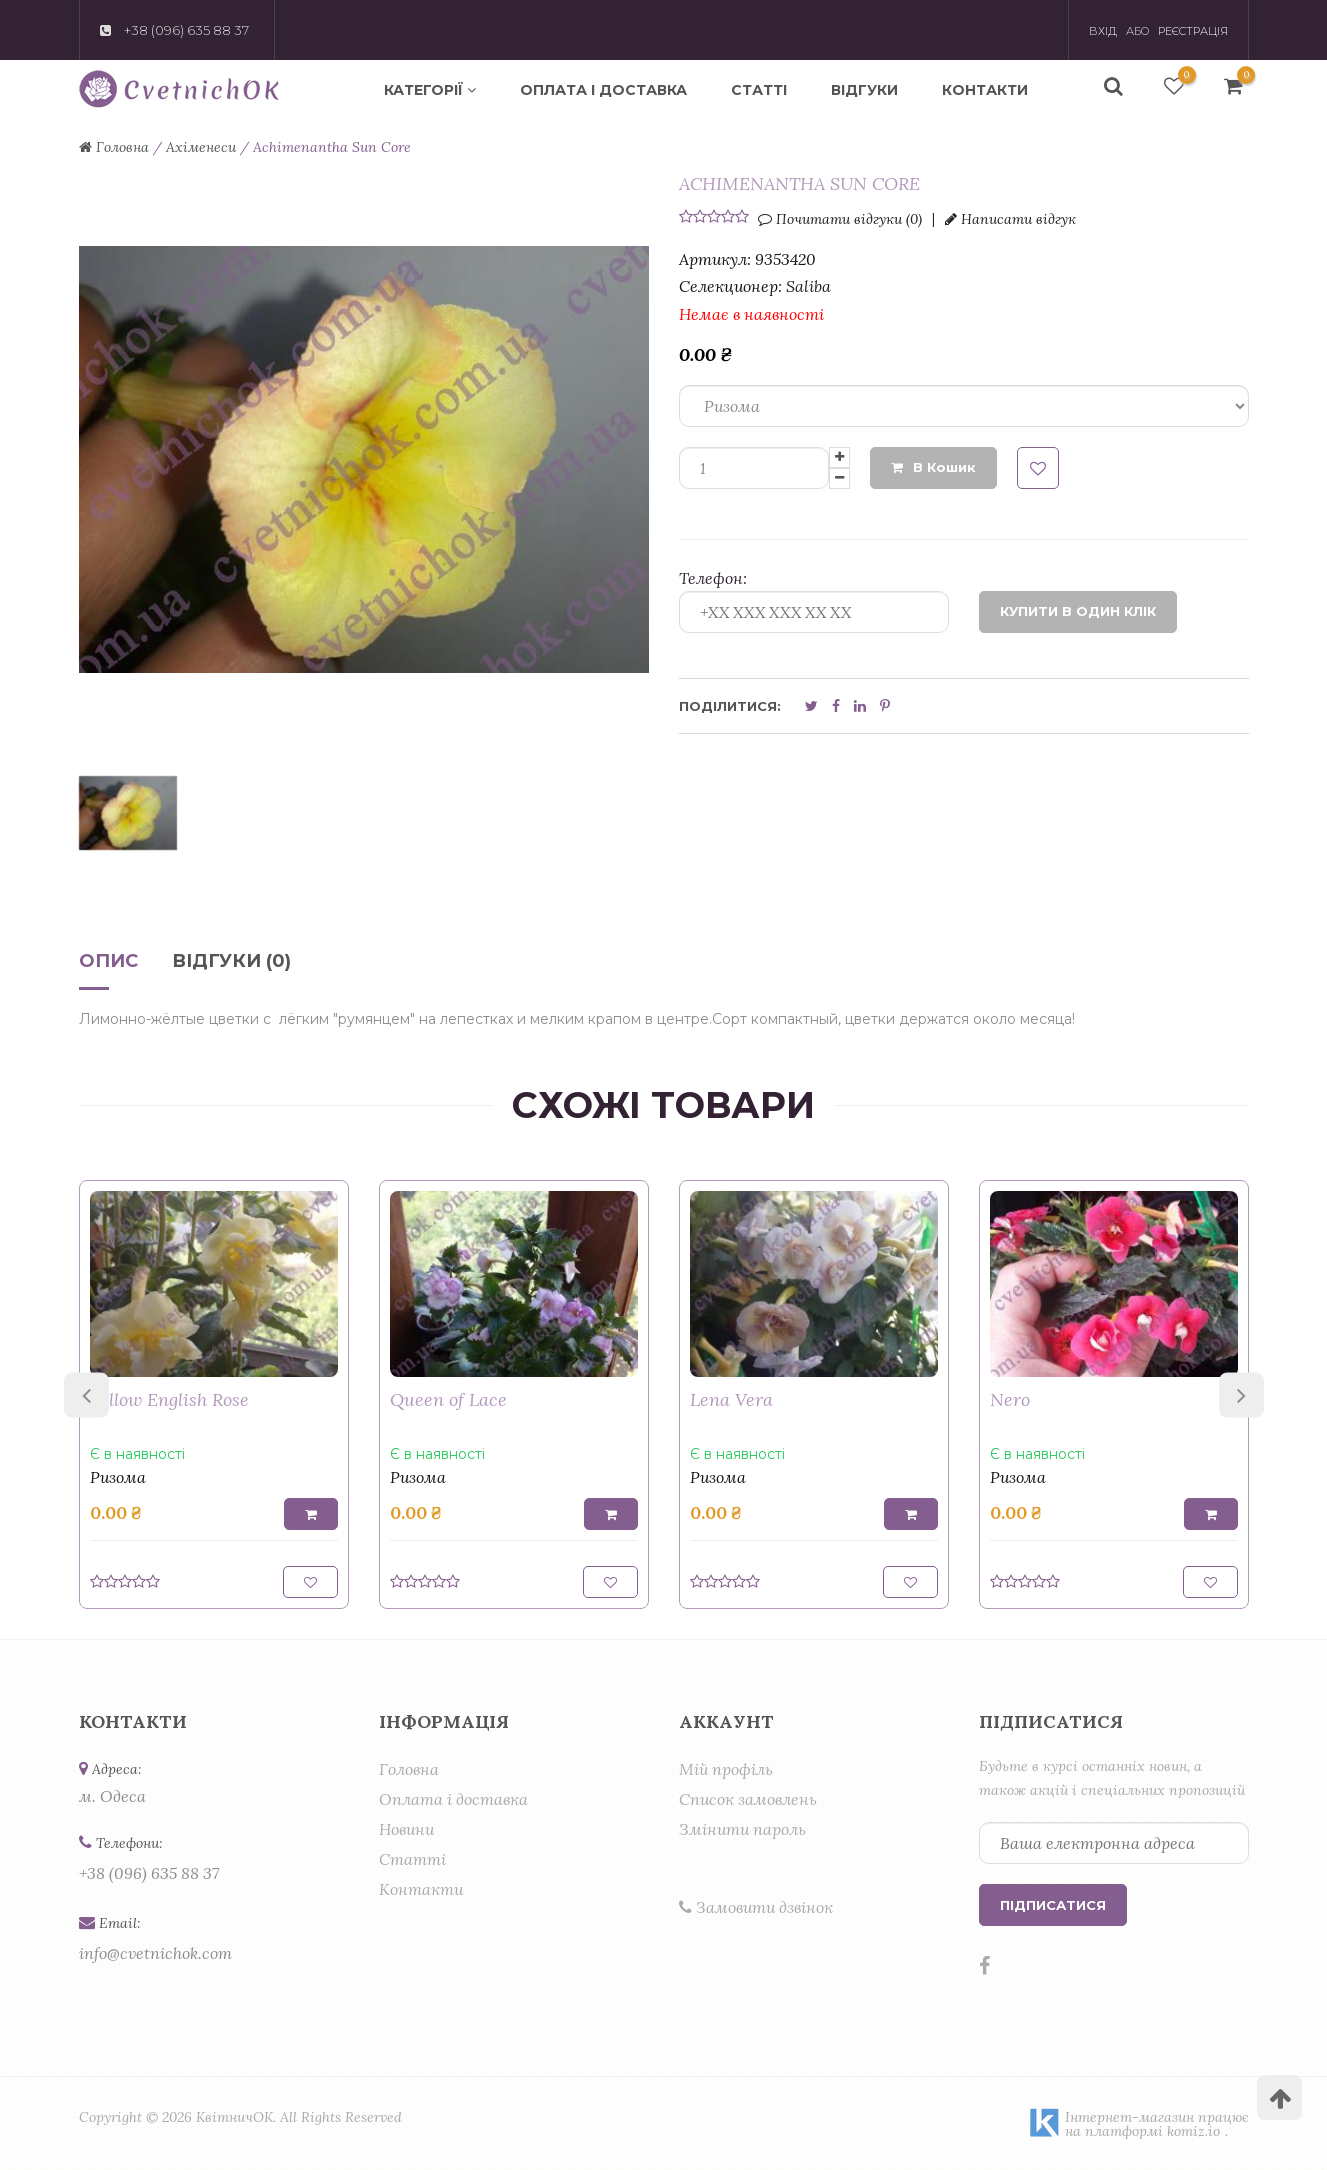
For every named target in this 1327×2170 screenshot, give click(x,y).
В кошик (933, 467)
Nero (1010, 1399)
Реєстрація (1193, 31)
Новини (406, 1829)
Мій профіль (726, 1769)
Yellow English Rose (169, 1399)
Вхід (1103, 31)
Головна (409, 1769)
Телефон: (713, 578)
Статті (759, 90)
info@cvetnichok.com (155, 1953)
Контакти (985, 90)
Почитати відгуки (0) (840, 219)
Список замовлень (748, 1799)
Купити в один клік (1078, 611)
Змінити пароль (742, 1829)
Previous (86, 1394)
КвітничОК (234, 2117)
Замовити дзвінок (756, 1907)
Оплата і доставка (603, 90)
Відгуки (864, 90)
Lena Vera (731, 1399)
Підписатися (1053, 1905)
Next (1241, 1394)
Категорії (430, 90)
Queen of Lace (448, 1399)
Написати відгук (1010, 219)
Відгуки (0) (231, 962)
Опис (108, 962)
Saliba (808, 286)
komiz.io (1193, 2131)
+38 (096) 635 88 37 (149, 1873)
